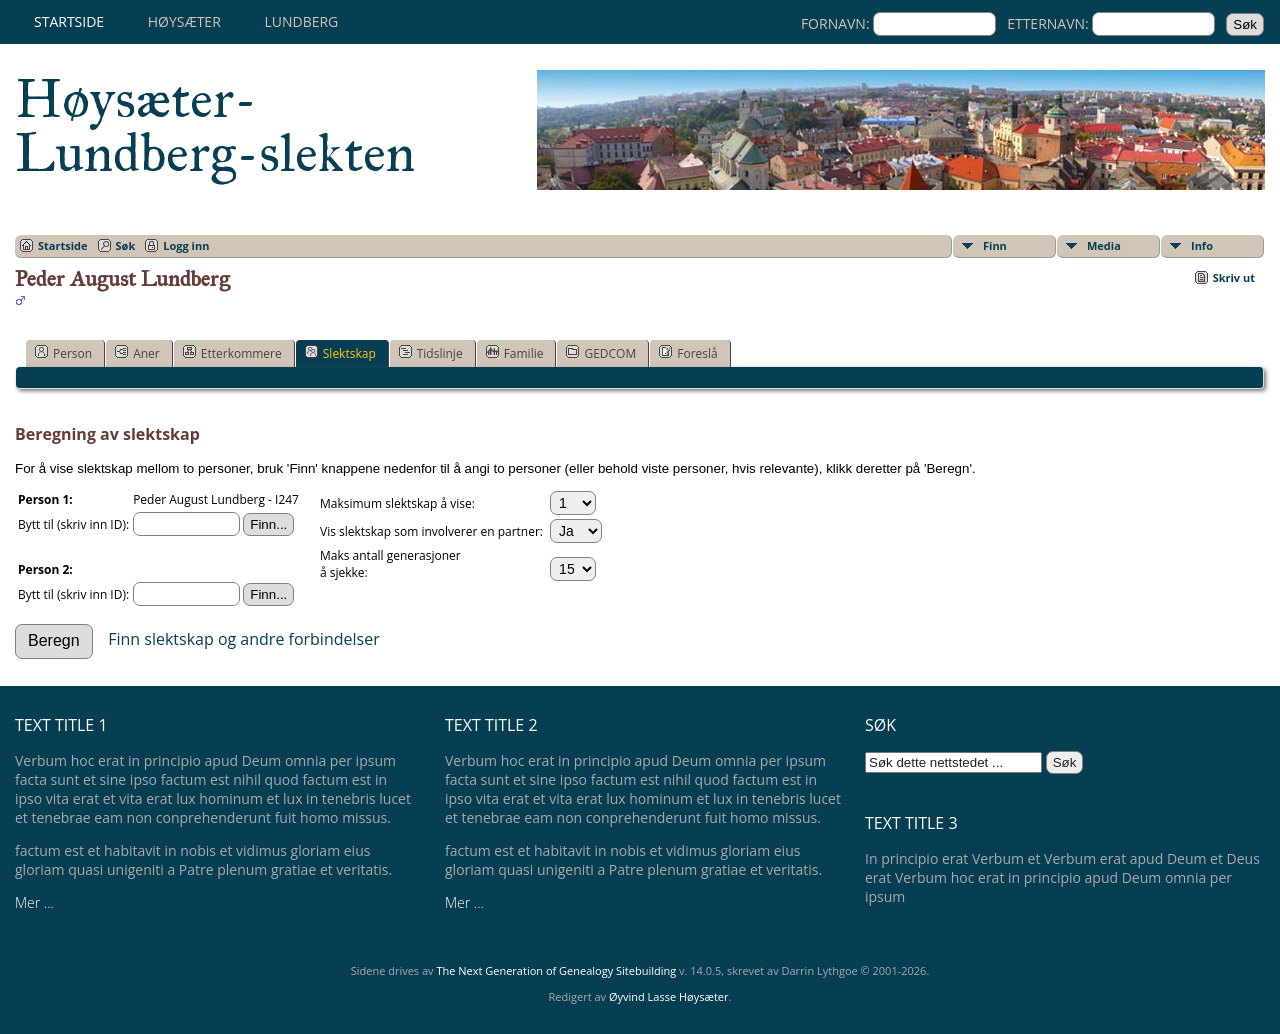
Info (1202, 245)
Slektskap (340, 353)
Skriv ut (1234, 277)
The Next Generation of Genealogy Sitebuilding (556, 970)
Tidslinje (431, 353)
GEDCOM (601, 353)
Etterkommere (232, 353)
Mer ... (34, 902)
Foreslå (688, 353)
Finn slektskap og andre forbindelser (244, 639)
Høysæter (184, 21)
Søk (126, 245)
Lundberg (301, 21)
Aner (137, 353)
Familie (515, 353)
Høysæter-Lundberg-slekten (215, 126)
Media (1104, 245)
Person (63, 353)
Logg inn (186, 245)
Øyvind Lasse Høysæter (669, 996)
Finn (995, 245)
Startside (69, 21)
